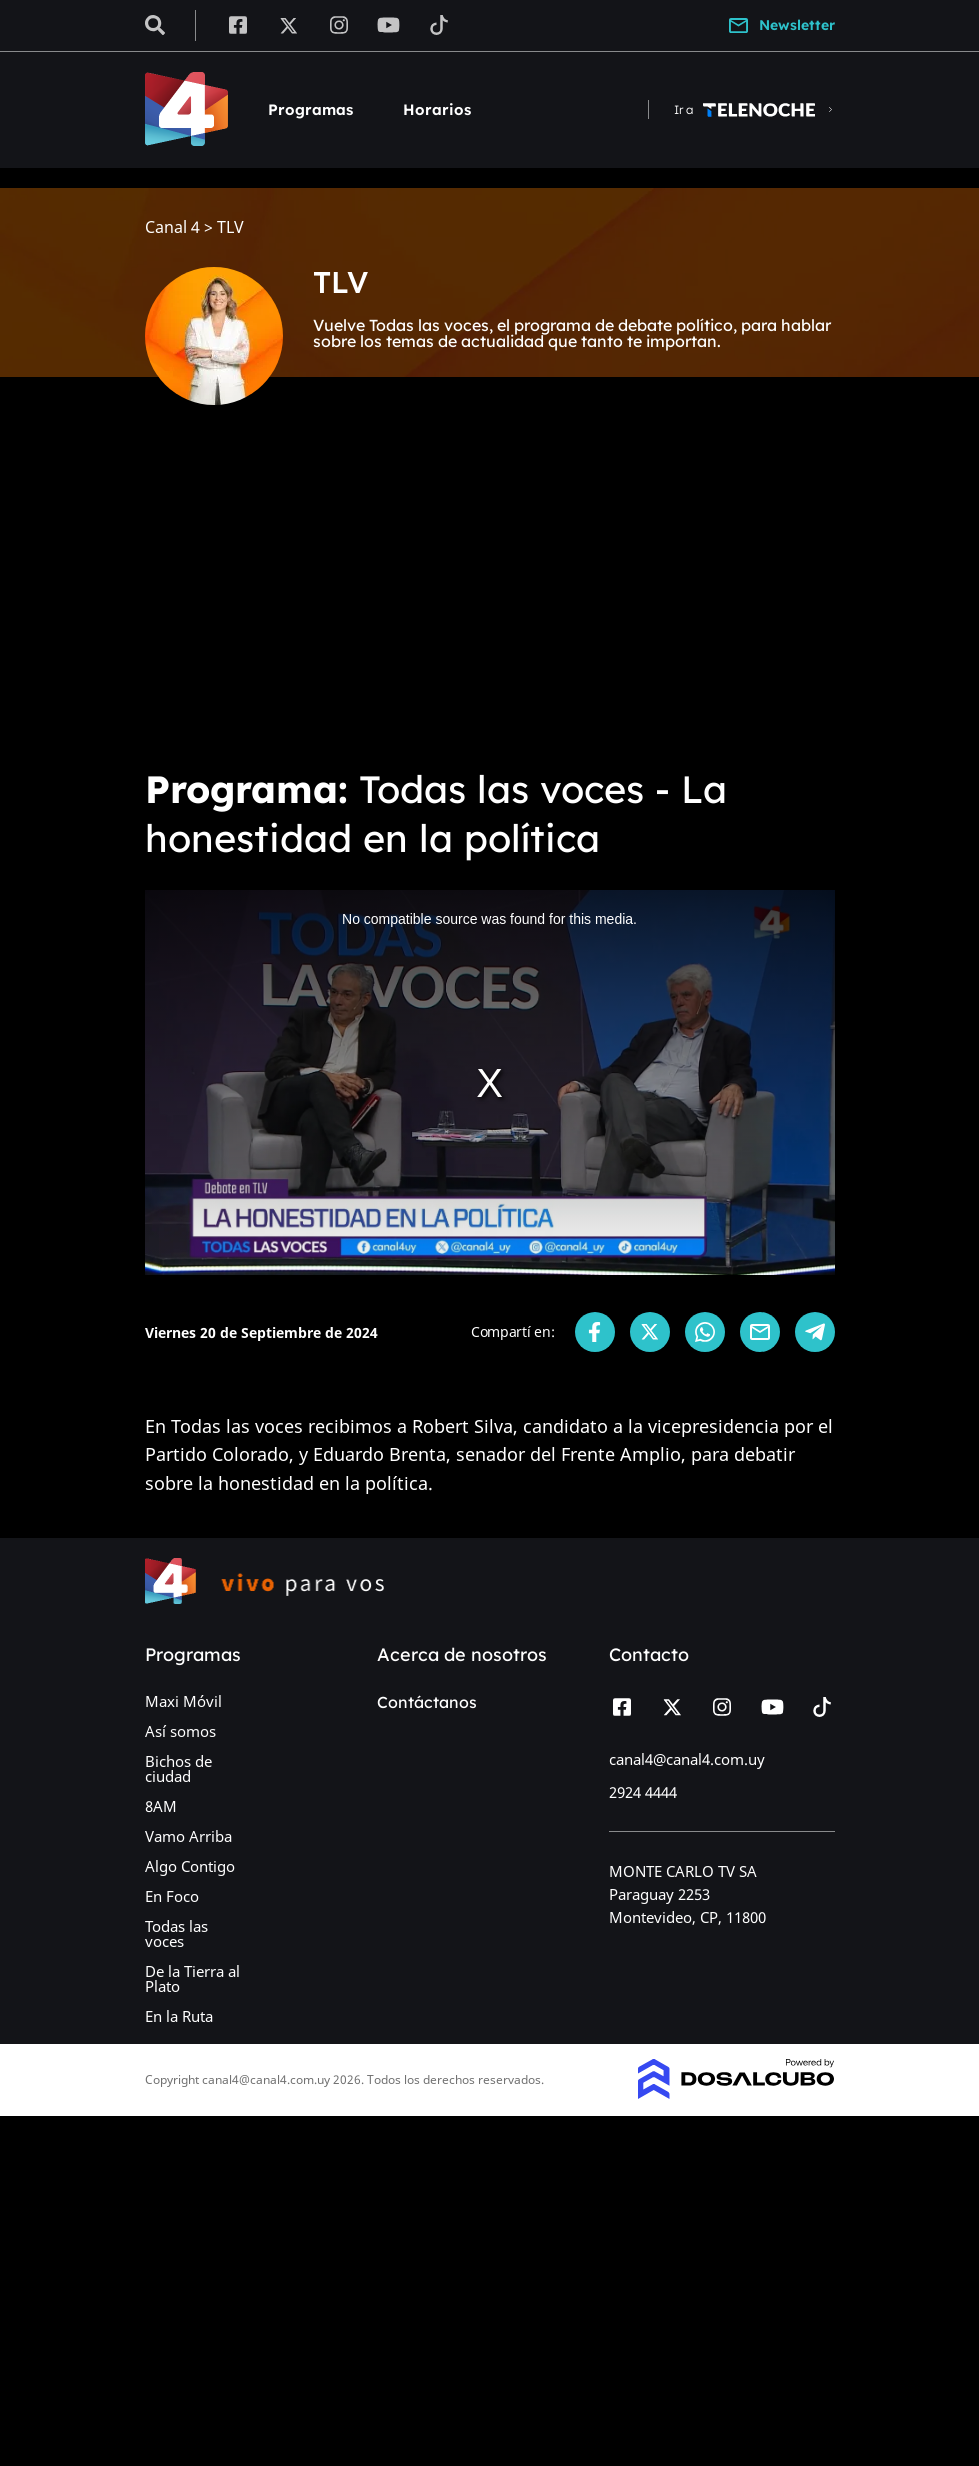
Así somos (180, 1731)
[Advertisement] (489, 600)
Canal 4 (172, 227)
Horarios (437, 109)
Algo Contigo (190, 1866)
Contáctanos (427, 1702)
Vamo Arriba (188, 1836)
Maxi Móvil (183, 1701)
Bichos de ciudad (178, 1768)
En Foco (172, 1896)
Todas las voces (176, 1933)
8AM (161, 1806)
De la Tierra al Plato (192, 1978)
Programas (310, 109)
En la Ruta (179, 2016)
